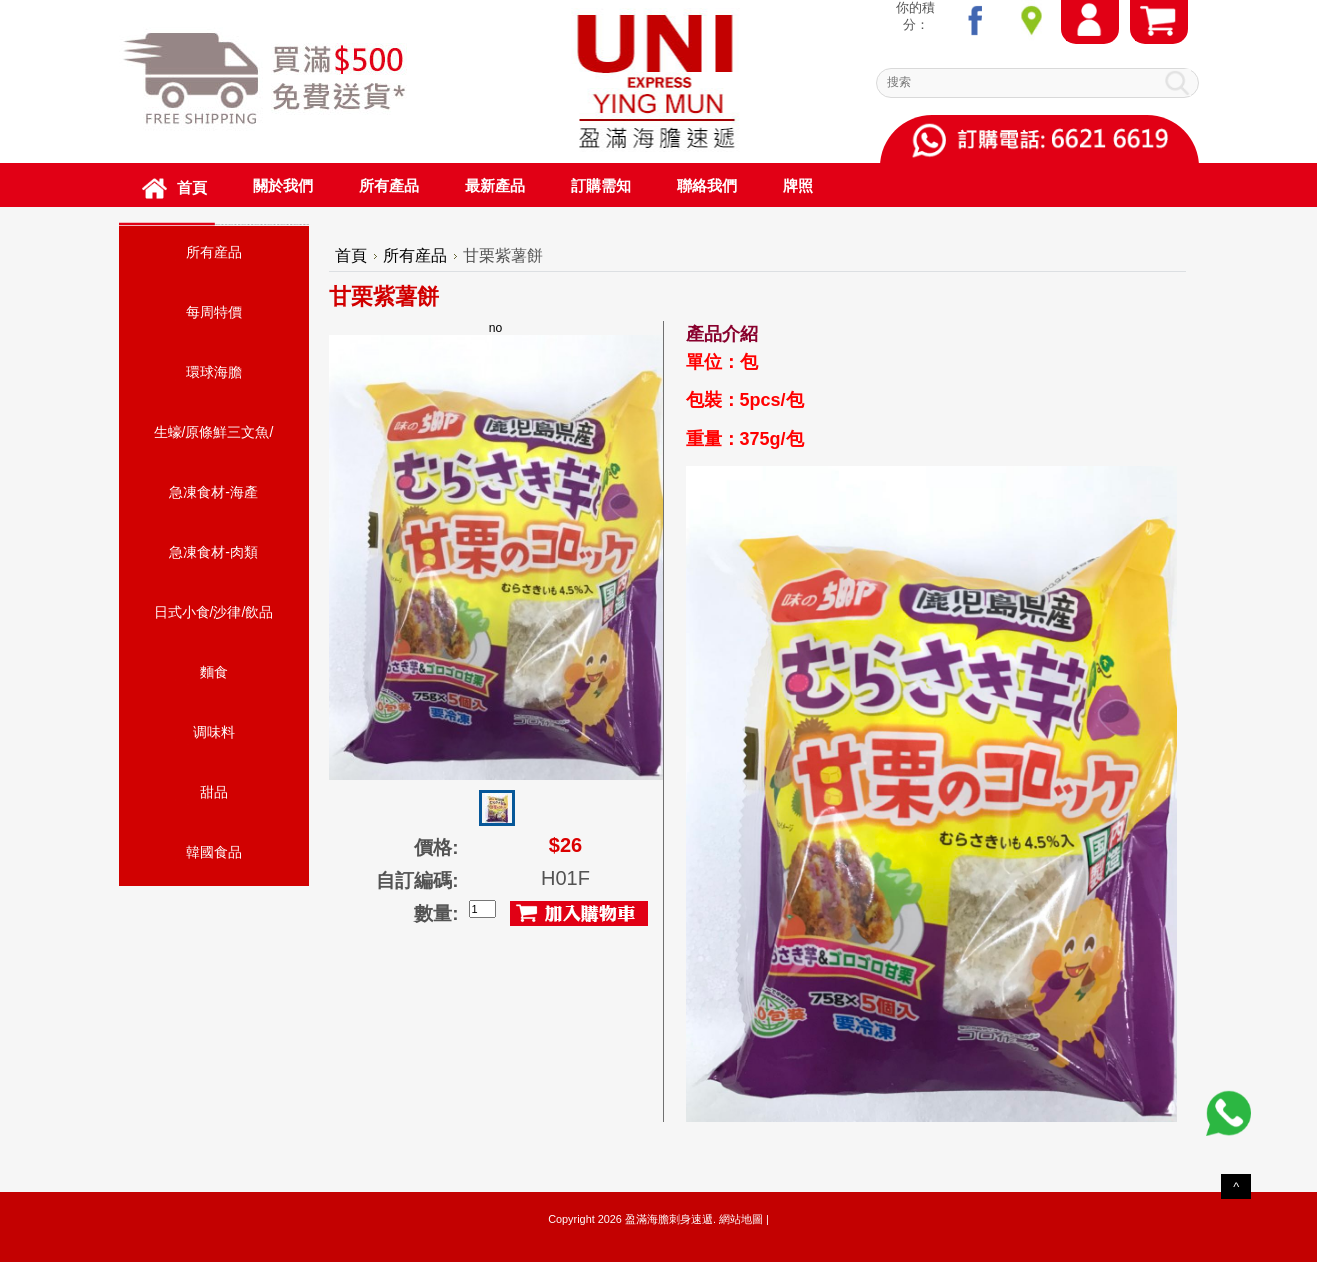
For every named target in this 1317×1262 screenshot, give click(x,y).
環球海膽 (214, 372)
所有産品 (214, 252)
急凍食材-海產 (213, 492)
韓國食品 (214, 852)
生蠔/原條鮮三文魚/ (214, 432)
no (496, 550)
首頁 (351, 255)
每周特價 (214, 312)
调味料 (214, 732)
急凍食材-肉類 (213, 552)
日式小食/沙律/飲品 (214, 612)
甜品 (214, 792)
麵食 (214, 672)
